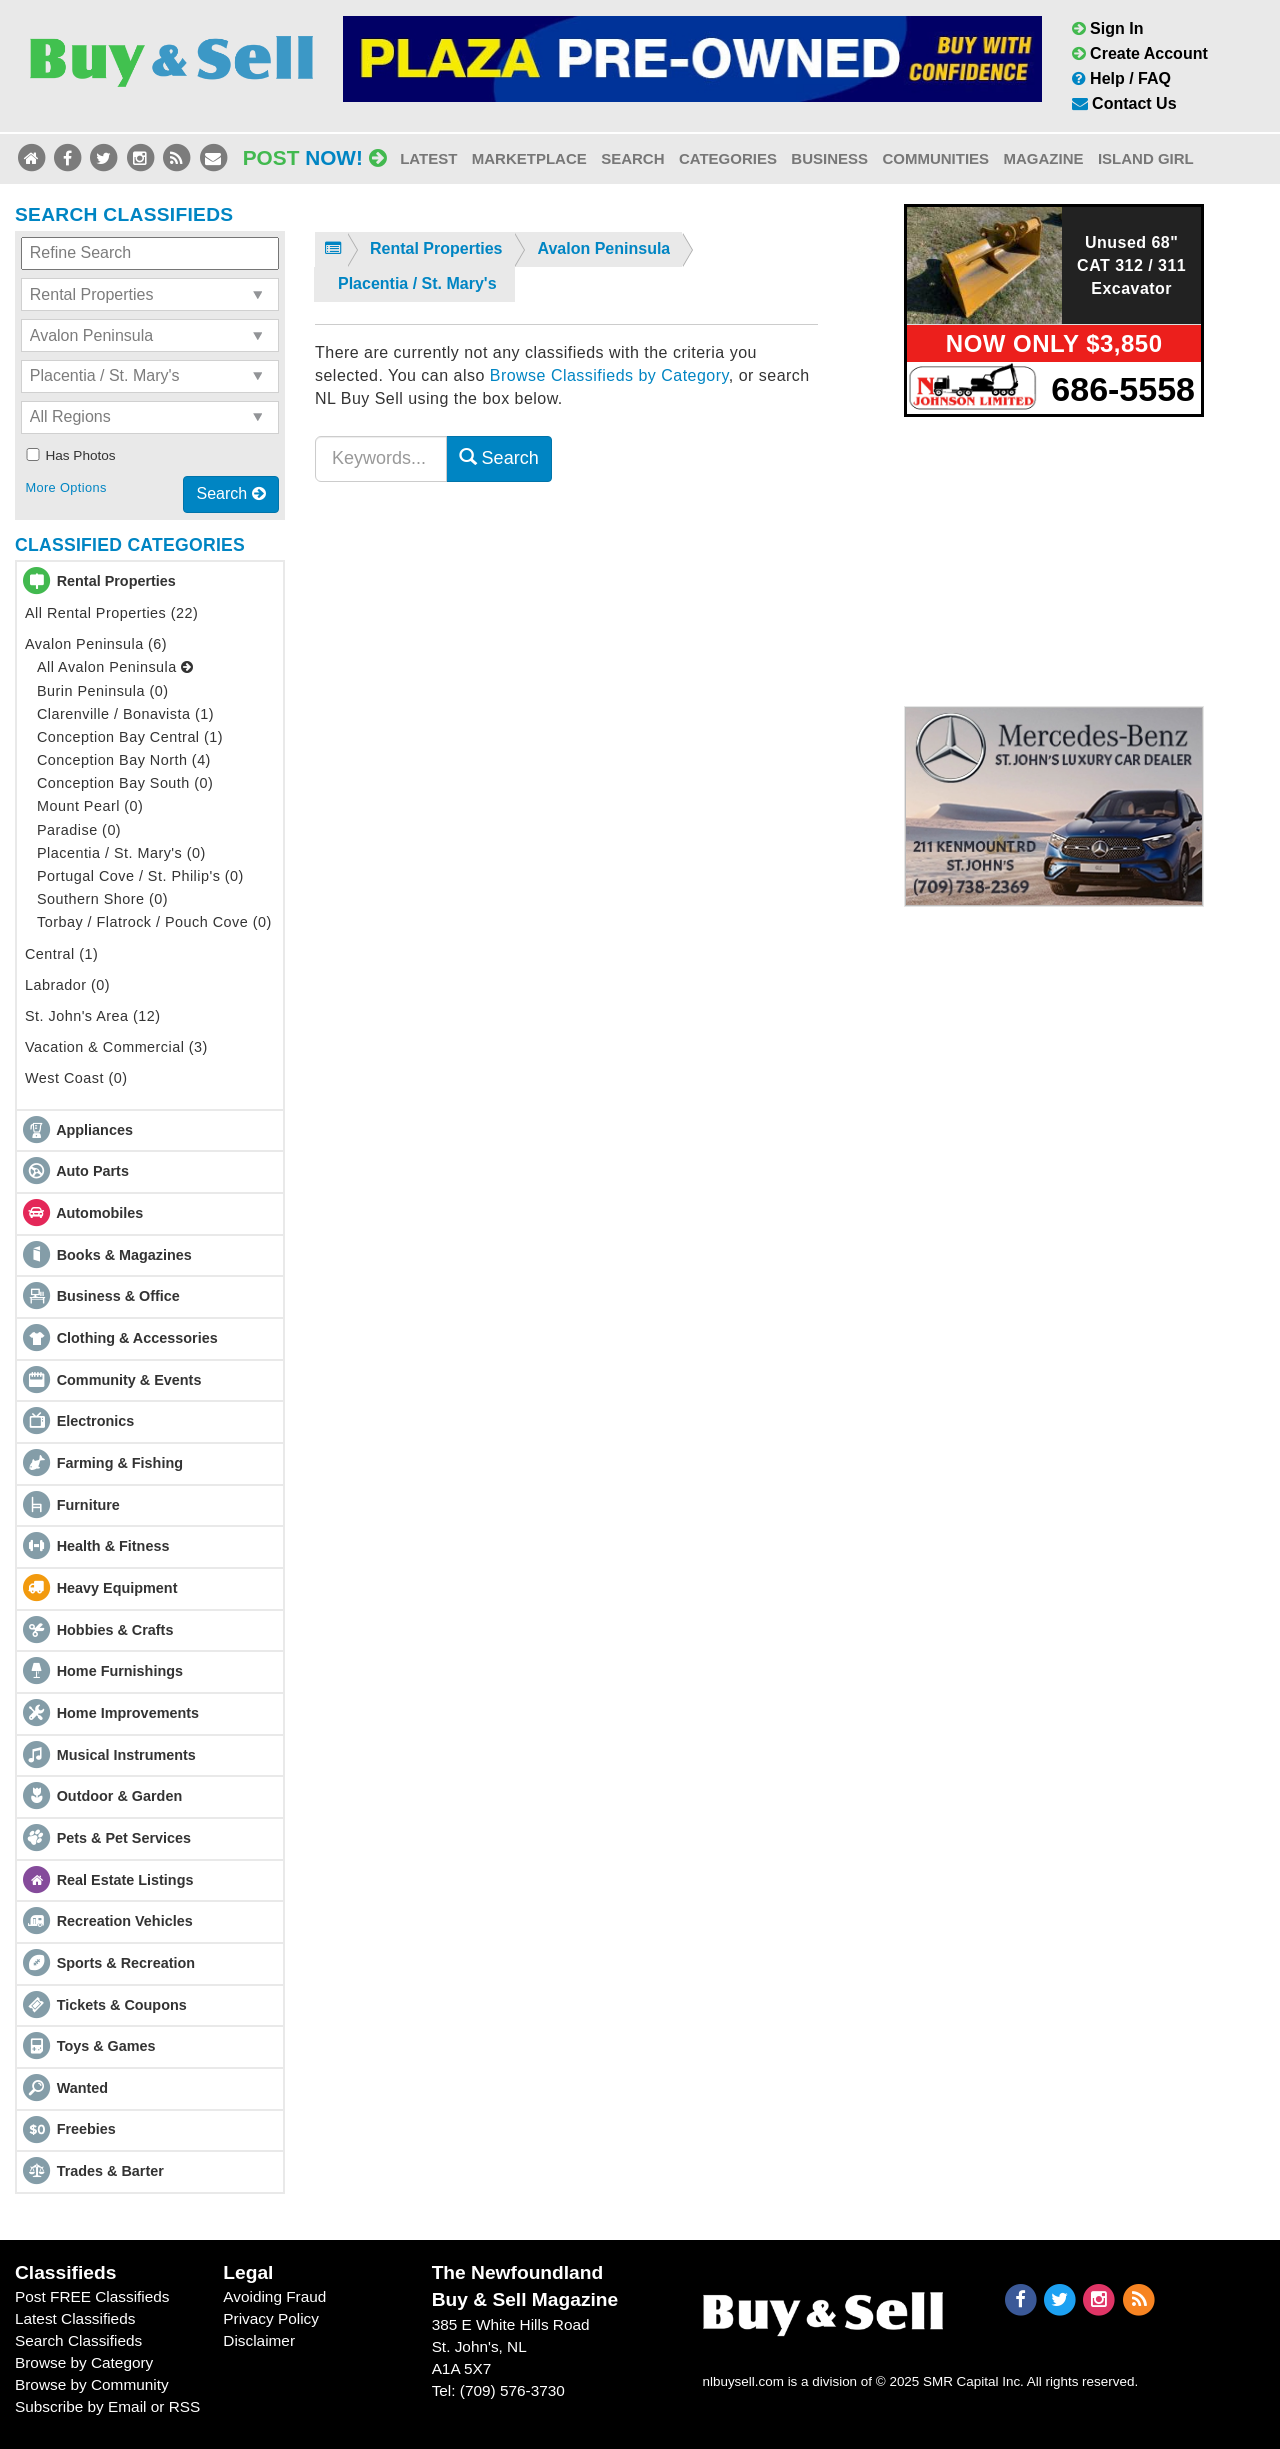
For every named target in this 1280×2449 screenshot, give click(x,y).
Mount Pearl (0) (90, 806)
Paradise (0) (79, 830)
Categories (728, 158)
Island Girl (1146, 158)
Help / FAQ (1121, 78)
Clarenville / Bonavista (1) (125, 714)
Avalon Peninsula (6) (96, 644)
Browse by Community (92, 2384)
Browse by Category (84, 2362)
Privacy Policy (271, 2318)
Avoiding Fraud (274, 2296)
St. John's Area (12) (93, 1016)
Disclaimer (259, 2340)
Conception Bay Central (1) (130, 737)
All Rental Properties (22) (111, 613)
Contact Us (1124, 103)
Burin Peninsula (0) (103, 691)
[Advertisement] (1054, 558)
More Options (65, 487)
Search (632, 158)
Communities (935, 158)
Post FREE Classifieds (92, 2296)
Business (829, 158)
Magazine (1043, 158)
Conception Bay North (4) (124, 760)
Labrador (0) (67, 985)
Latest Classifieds (75, 2318)
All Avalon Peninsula (115, 667)
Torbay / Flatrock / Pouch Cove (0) (154, 922)
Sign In (1108, 28)
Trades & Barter (110, 2171)
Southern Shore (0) (102, 899)
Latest (428, 158)
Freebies (86, 2129)
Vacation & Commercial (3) (116, 1047)
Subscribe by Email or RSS (107, 2406)
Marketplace (529, 158)
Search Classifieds (78, 2340)
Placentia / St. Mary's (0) (121, 853)
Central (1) (61, 954)
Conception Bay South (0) (125, 783)
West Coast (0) (76, 1078)
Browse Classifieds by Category (609, 375)
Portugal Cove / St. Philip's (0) (140, 876)
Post (315, 157)
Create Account (1140, 53)
